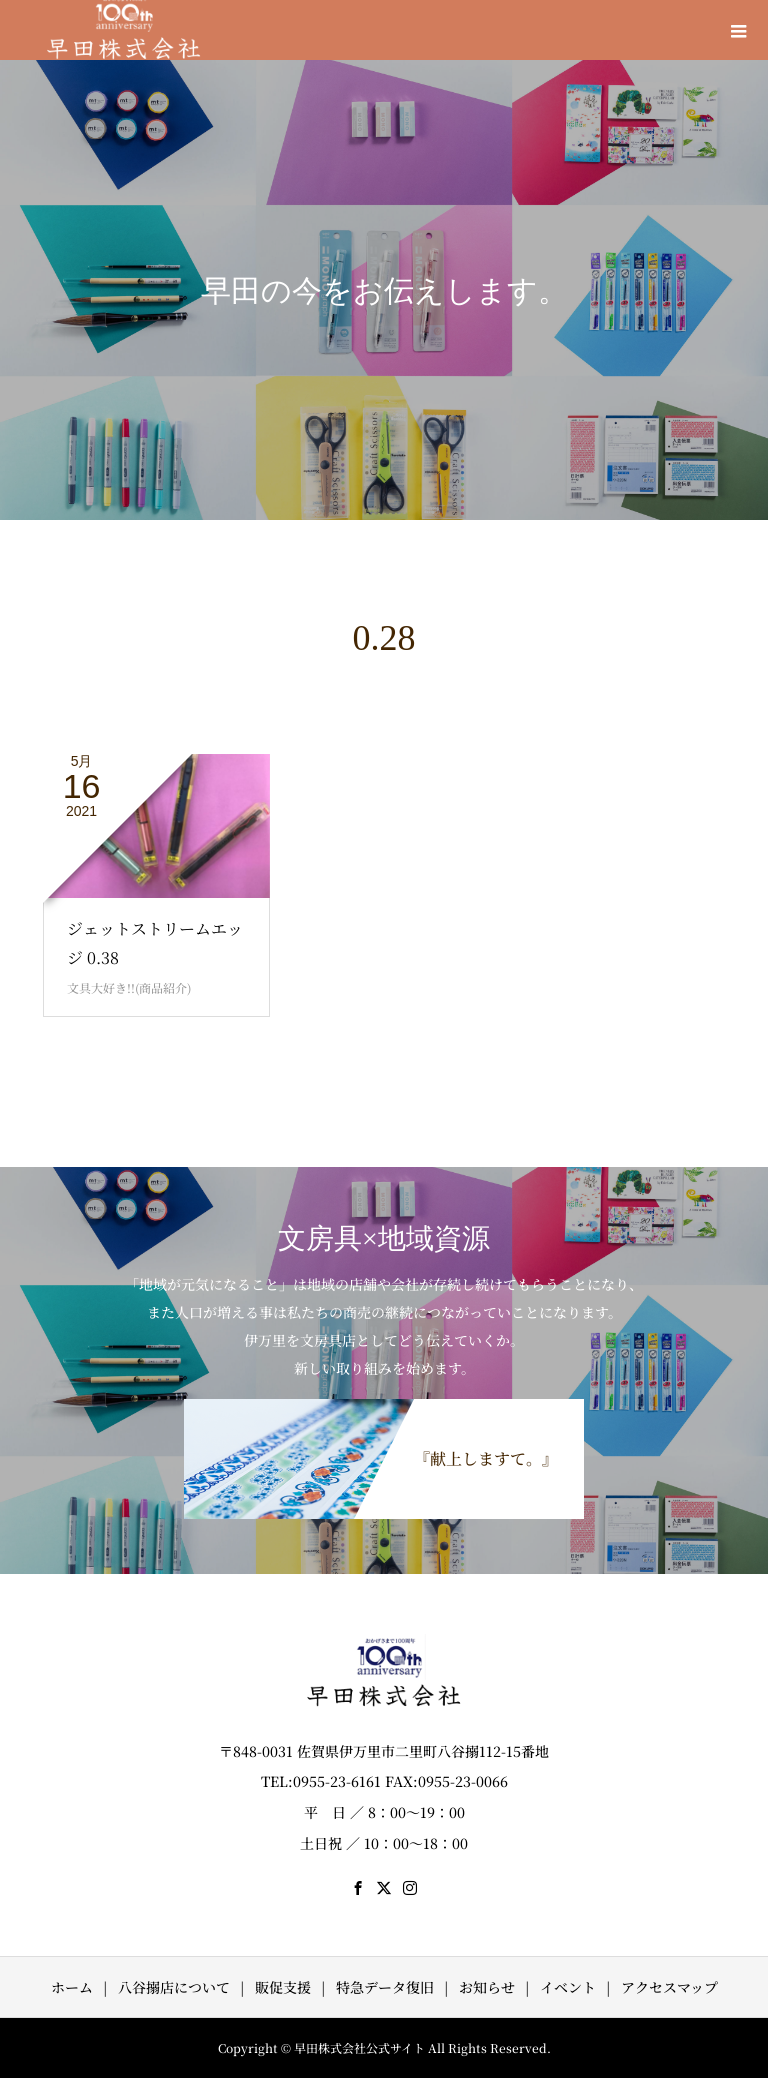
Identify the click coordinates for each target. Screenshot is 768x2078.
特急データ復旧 (385, 1987)
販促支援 (283, 1987)
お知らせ (487, 1987)
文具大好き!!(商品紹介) (129, 987)
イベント (568, 1987)
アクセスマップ (669, 1987)
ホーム (72, 1987)
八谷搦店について (174, 1987)
